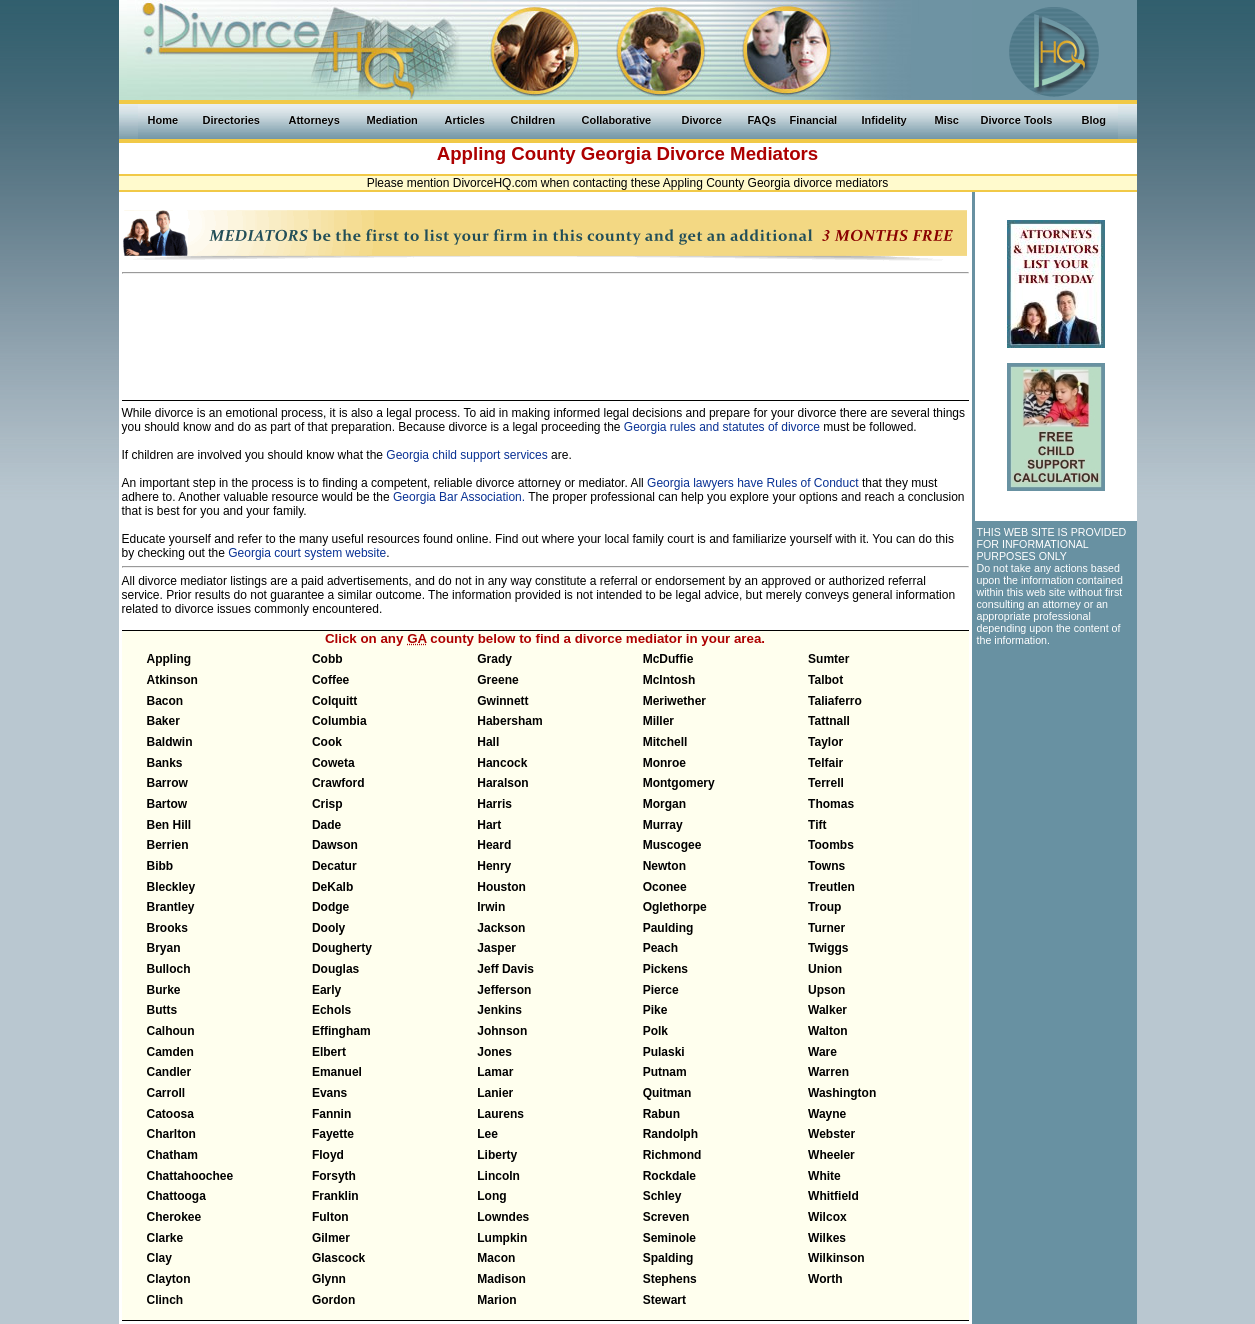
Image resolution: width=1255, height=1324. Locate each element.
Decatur (334, 866)
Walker (827, 1010)
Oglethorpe (675, 907)
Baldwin (170, 742)
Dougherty (342, 948)
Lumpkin (502, 1238)
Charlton (171, 1134)
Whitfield (833, 1196)
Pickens (665, 969)
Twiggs (828, 948)
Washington (842, 1093)
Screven (666, 1217)
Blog (1094, 120)
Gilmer (331, 1238)
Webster (831, 1134)
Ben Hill (169, 825)
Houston (501, 887)
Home (163, 120)
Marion (496, 1300)
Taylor (825, 742)
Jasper (496, 948)
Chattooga (176, 1196)
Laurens (500, 1114)
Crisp (327, 804)
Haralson (502, 783)
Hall (488, 742)
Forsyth (334, 1176)
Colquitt (334, 701)
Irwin (491, 907)
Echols (331, 1010)
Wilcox (827, 1217)
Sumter (828, 659)
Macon (496, 1258)
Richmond (672, 1155)
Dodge (330, 907)
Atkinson (172, 680)
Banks (165, 763)
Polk (655, 1031)
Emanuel (337, 1072)
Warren (828, 1072)
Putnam (665, 1072)
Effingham (341, 1031)
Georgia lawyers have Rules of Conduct (752, 483)
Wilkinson (836, 1258)
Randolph (670, 1134)
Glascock (338, 1258)
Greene (497, 680)
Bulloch (169, 969)
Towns (826, 866)
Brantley (171, 907)
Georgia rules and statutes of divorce (722, 427)
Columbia (339, 721)
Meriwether (674, 701)
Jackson (501, 928)
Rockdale (669, 1176)
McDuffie (668, 659)
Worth (825, 1279)
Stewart (664, 1300)
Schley (662, 1196)
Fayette (333, 1134)
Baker (163, 721)
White (824, 1176)
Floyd (328, 1155)
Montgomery (679, 783)
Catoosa (170, 1114)
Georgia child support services (466, 455)
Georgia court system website (307, 553)
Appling (169, 659)
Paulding (668, 928)
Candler (169, 1072)
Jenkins (499, 1010)
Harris (494, 804)
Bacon (165, 701)
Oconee (665, 887)
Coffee (330, 680)
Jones (494, 1052)
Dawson (335, 845)
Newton (664, 866)
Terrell (826, 783)
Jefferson (504, 990)
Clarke (165, 1238)
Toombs (831, 845)
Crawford (338, 783)
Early (326, 990)
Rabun (661, 1114)
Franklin (335, 1196)
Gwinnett (502, 701)
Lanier (495, 1093)
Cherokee (174, 1217)
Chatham (172, 1155)
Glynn (329, 1279)
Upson (826, 990)
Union (825, 969)
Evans (329, 1093)
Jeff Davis (505, 969)
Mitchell (665, 742)
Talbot (825, 680)
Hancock (502, 763)
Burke (164, 990)
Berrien (168, 845)
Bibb (160, 866)
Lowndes (503, 1217)
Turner (826, 928)
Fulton (330, 1217)
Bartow (167, 804)
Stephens (670, 1279)
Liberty (497, 1155)
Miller (658, 721)
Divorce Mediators (737, 153)
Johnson (502, 1031)
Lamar (495, 1072)
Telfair (825, 763)
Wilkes (827, 1238)
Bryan (164, 948)
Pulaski (664, 1052)
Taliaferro (835, 701)
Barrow (167, 783)
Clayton (169, 1279)
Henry (494, 866)
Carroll (166, 1093)
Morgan (664, 804)
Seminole (669, 1238)
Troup (824, 907)
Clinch (165, 1300)
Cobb (327, 659)
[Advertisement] (545, 328)
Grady (494, 659)
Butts (162, 1010)
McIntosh (669, 680)
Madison (501, 1279)
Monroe (664, 763)
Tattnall (829, 721)
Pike (655, 1010)
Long (491, 1196)
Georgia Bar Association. (459, 497)
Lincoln (498, 1176)
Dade (326, 825)
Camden (170, 1052)
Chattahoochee (190, 1176)
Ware (822, 1052)
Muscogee (672, 845)
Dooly (328, 928)
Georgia (616, 153)
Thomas (831, 804)
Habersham (509, 721)
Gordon (333, 1300)
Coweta (333, 763)
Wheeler (831, 1155)
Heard (494, 845)
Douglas (335, 969)
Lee (487, 1134)
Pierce (661, 990)
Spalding (668, 1258)
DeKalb (332, 887)
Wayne (827, 1114)
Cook (327, 742)
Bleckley (171, 887)
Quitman (667, 1093)
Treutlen (831, 887)
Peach (660, 948)
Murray (663, 825)
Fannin (331, 1114)
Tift (817, 825)
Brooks (167, 928)
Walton (828, 1031)
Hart (489, 825)
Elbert (329, 1052)
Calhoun (171, 1031)
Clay (159, 1258)
